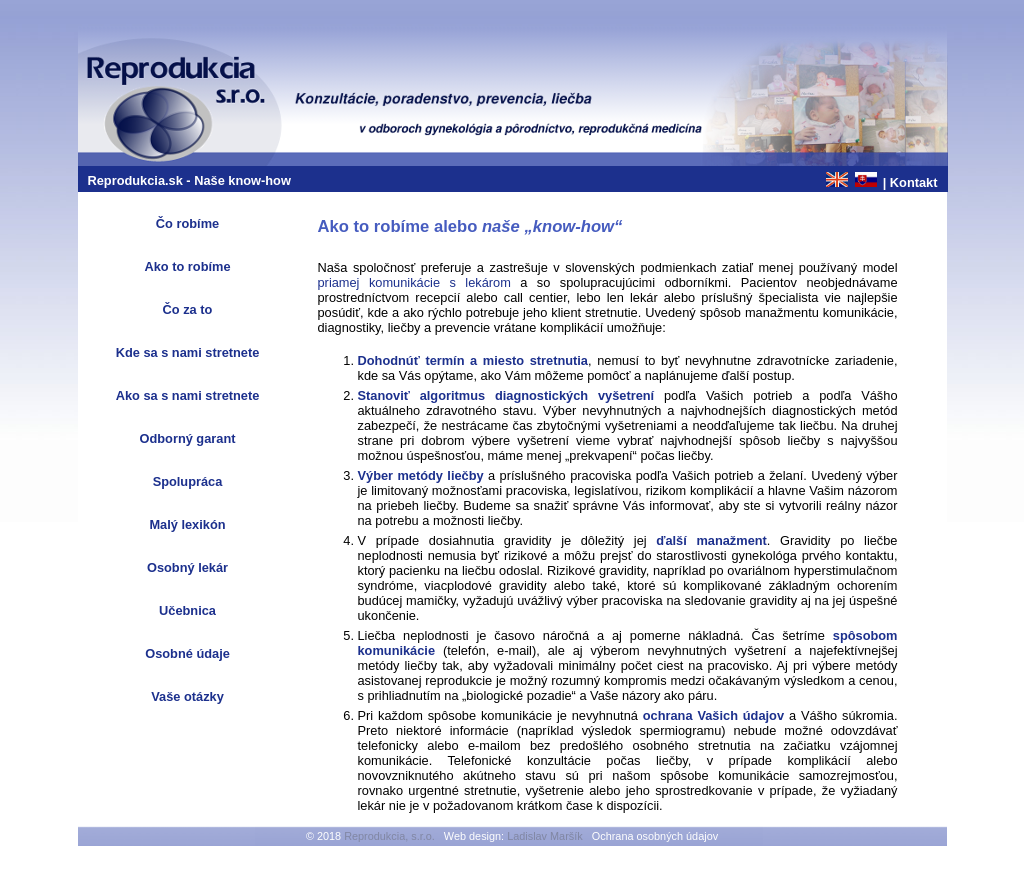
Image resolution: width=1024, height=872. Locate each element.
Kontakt (914, 182)
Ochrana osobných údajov (655, 836)
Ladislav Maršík (545, 836)
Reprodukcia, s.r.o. (389, 836)
